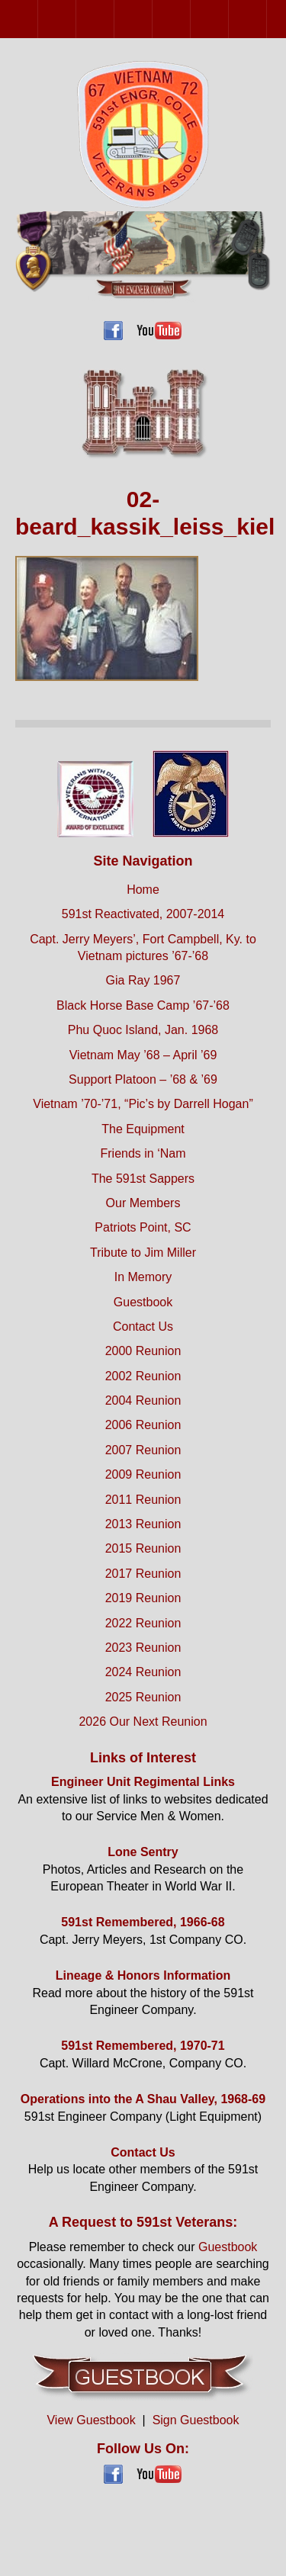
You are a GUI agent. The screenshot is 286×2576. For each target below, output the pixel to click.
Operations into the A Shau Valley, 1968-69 (143, 2099)
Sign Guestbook (196, 2420)
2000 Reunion (37, 18)
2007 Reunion (190, 18)
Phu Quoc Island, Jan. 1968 (143, 1029)
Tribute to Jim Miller (143, 1252)
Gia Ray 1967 (143, 980)
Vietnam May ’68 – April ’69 (143, 1055)
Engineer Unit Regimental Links (143, 1781)
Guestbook (143, 1302)
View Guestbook (91, 2420)
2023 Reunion (143, 1647)
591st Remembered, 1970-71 (142, 2045)
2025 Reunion (143, 1697)
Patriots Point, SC (143, 1227)
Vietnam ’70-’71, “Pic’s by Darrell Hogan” (142, 1103)
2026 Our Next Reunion (143, 1721)
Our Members (143, 1202)
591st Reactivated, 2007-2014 (143, 913)
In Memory (143, 1276)
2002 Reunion (143, 1376)
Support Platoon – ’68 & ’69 (143, 1079)
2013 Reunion (143, 1524)
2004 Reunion (143, 1400)
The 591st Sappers (143, 1178)
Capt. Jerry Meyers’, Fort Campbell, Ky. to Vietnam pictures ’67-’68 (143, 947)
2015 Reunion (143, 1548)
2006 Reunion (152, 18)
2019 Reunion (143, 1598)
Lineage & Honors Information (143, 1975)
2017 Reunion (143, 1573)
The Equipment (143, 1129)
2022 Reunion (143, 1623)
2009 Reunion (228, 18)
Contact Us (143, 1326)
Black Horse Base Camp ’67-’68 (143, 1005)
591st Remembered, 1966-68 (142, 1922)
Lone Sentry (143, 1851)
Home (143, 889)
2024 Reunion (143, 1671)
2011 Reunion (266, 18)
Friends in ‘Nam (142, 1153)
